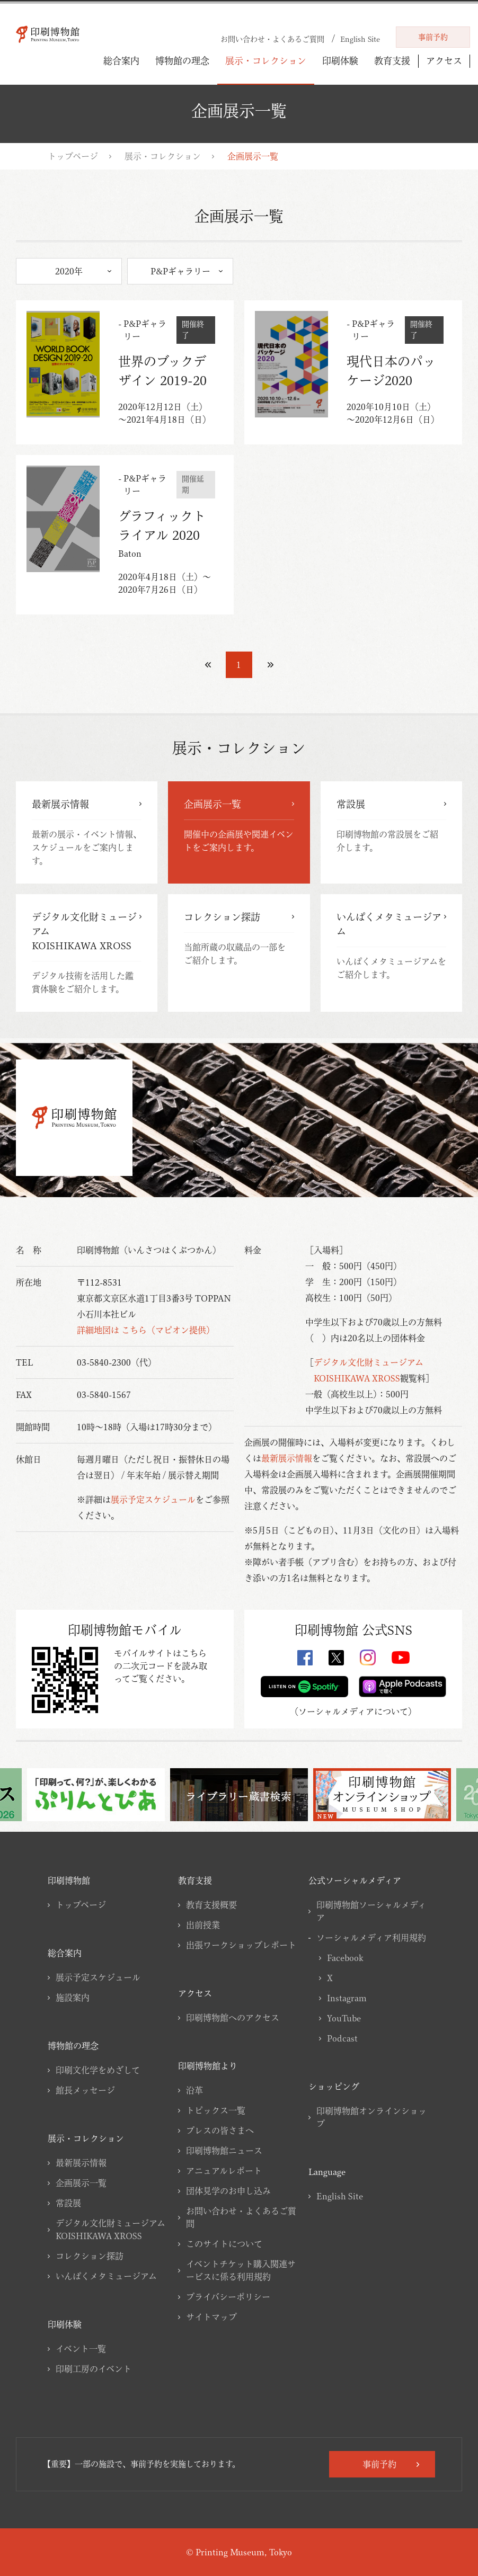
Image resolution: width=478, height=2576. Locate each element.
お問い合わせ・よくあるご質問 (241, 2217)
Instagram (347, 1998)
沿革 (194, 2090)
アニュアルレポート (224, 2171)
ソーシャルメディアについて (353, 1711)
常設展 (68, 2203)
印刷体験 (340, 60)
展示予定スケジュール (153, 1499)
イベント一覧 (81, 2349)
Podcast (342, 2038)
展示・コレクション (265, 60)
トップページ (73, 156)
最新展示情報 (286, 1458)
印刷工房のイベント (93, 2369)
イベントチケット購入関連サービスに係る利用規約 (241, 2270)
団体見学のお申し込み (228, 2191)
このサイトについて (224, 2244)
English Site (339, 2196)
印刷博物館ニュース (224, 2150)
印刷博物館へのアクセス (232, 2017)
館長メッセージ (85, 2090)
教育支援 (392, 60)
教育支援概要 (211, 1905)
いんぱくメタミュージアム (106, 2276)
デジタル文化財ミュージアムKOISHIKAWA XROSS (110, 2229)
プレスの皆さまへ (220, 2130)
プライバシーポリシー (228, 2297)
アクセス (444, 61)
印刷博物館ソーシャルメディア (371, 1911)
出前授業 (203, 1925)
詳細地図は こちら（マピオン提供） (146, 1330)
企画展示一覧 (81, 2183)
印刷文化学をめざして (98, 2070)
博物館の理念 (182, 60)
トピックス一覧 (215, 2110)
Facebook (345, 1958)
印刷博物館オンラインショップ (371, 2117)
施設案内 (73, 1997)
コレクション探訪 (89, 2256)
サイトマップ (211, 2317)
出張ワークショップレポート (241, 1945)
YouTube (344, 2018)
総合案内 (121, 60)
